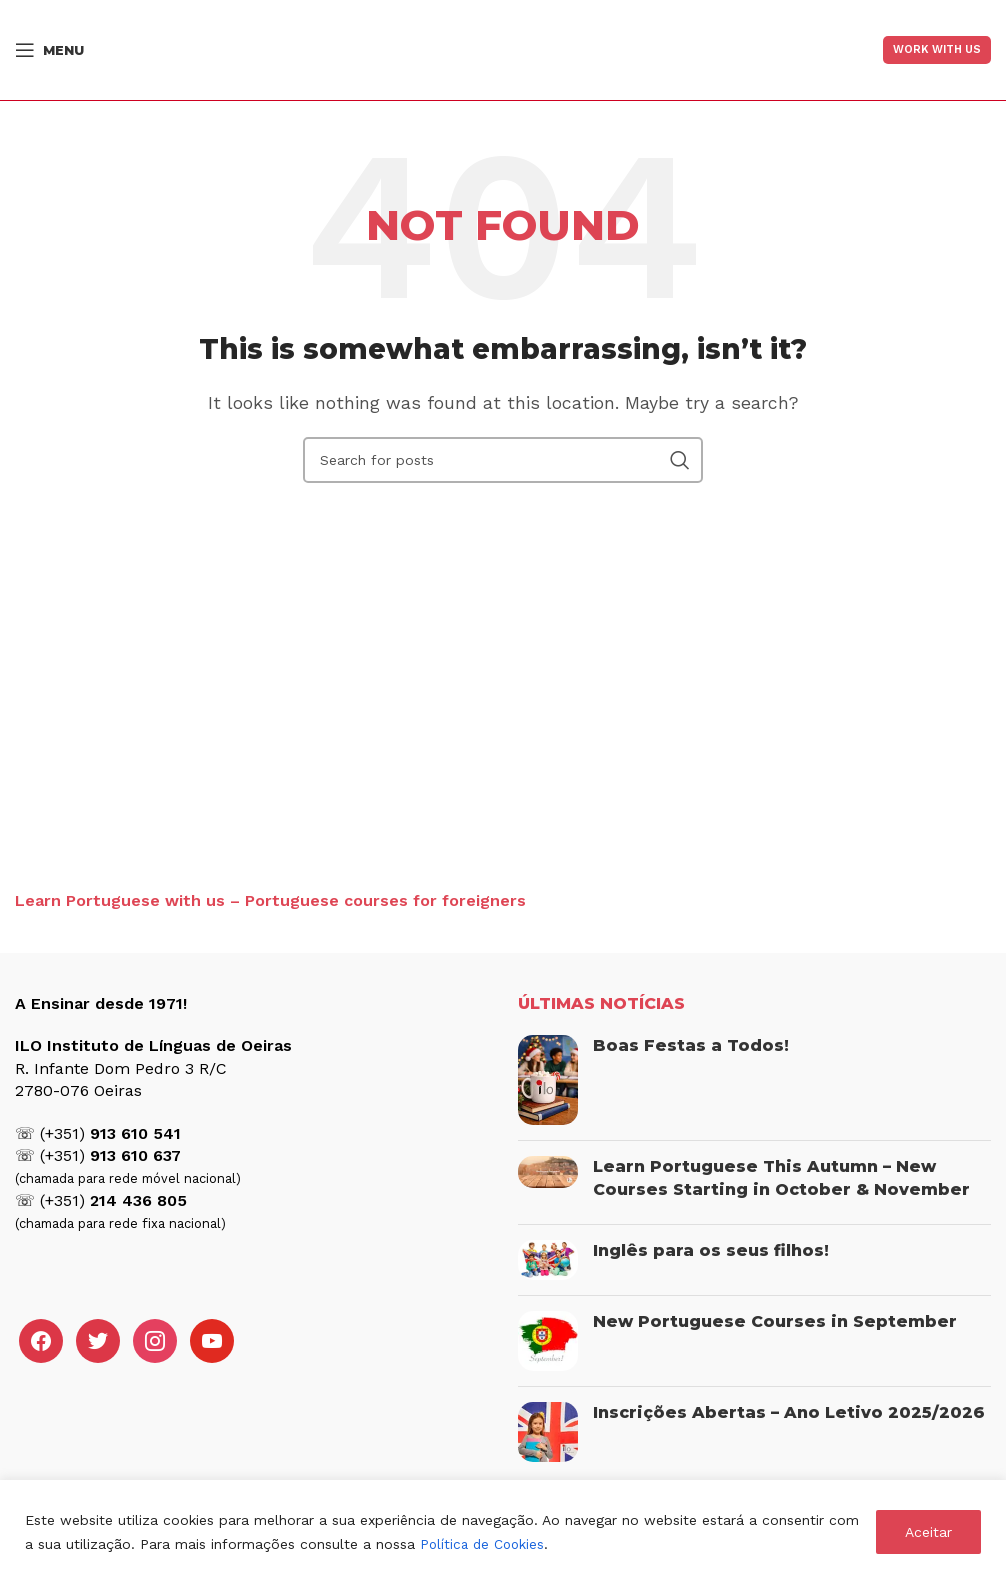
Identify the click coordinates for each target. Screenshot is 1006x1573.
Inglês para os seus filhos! (711, 1250)
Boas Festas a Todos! (691, 1045)
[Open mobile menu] (49, 50)
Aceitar (928, 1532)
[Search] (503, 460)
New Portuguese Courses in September (775, 1321)
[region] (503, 1526)
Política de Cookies (484, 1544)
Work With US (937, 49)
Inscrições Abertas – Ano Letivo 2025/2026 (789, 1412)
